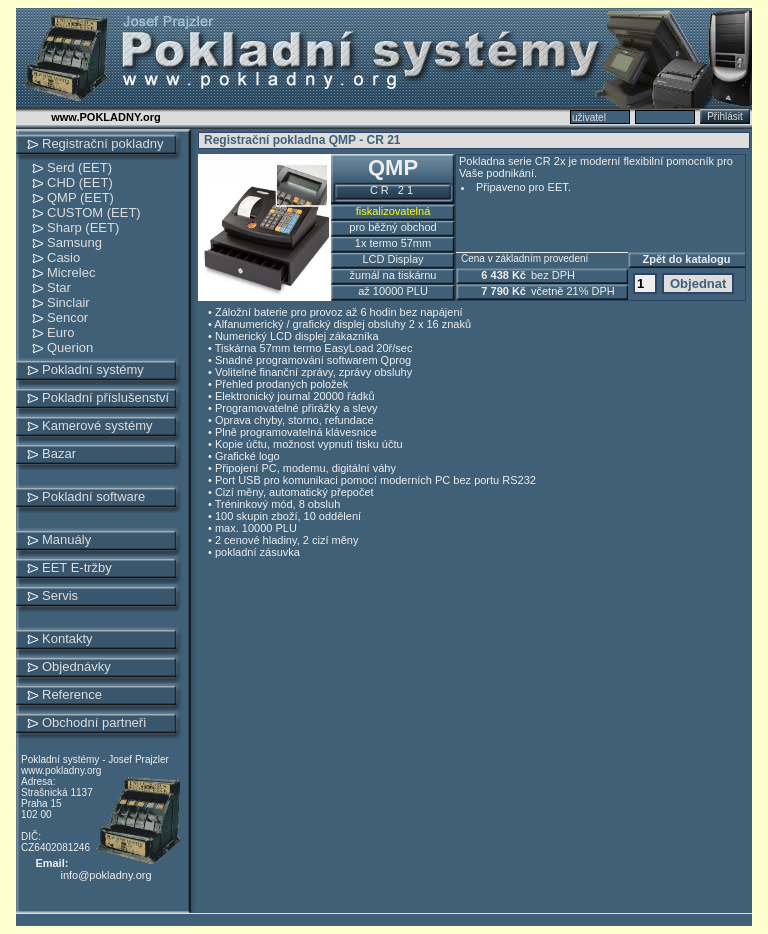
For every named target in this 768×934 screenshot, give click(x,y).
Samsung (74, 242)
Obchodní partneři (94, 722)
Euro (60, 332)
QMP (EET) (80, 197)
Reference (72, 694)
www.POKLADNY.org (106, 117)
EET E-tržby (77, 567)
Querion (70, 347)
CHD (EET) (80, 182)
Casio (63, 257)
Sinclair (68, 302)
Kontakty (67, 638)
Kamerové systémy (97, 425)
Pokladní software (93, 496)
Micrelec (71, 272)
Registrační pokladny (102, 143)
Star (59, 287)
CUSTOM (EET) (94, 212)
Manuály (66, 539)
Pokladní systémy (93, 369)
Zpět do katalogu (687, 259)
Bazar (59, 453)
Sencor (67, 317)
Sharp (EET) (83, 227)
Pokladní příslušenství (105, 397)
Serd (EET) (79, 167)
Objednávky (76, 666)
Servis (60, 595)
